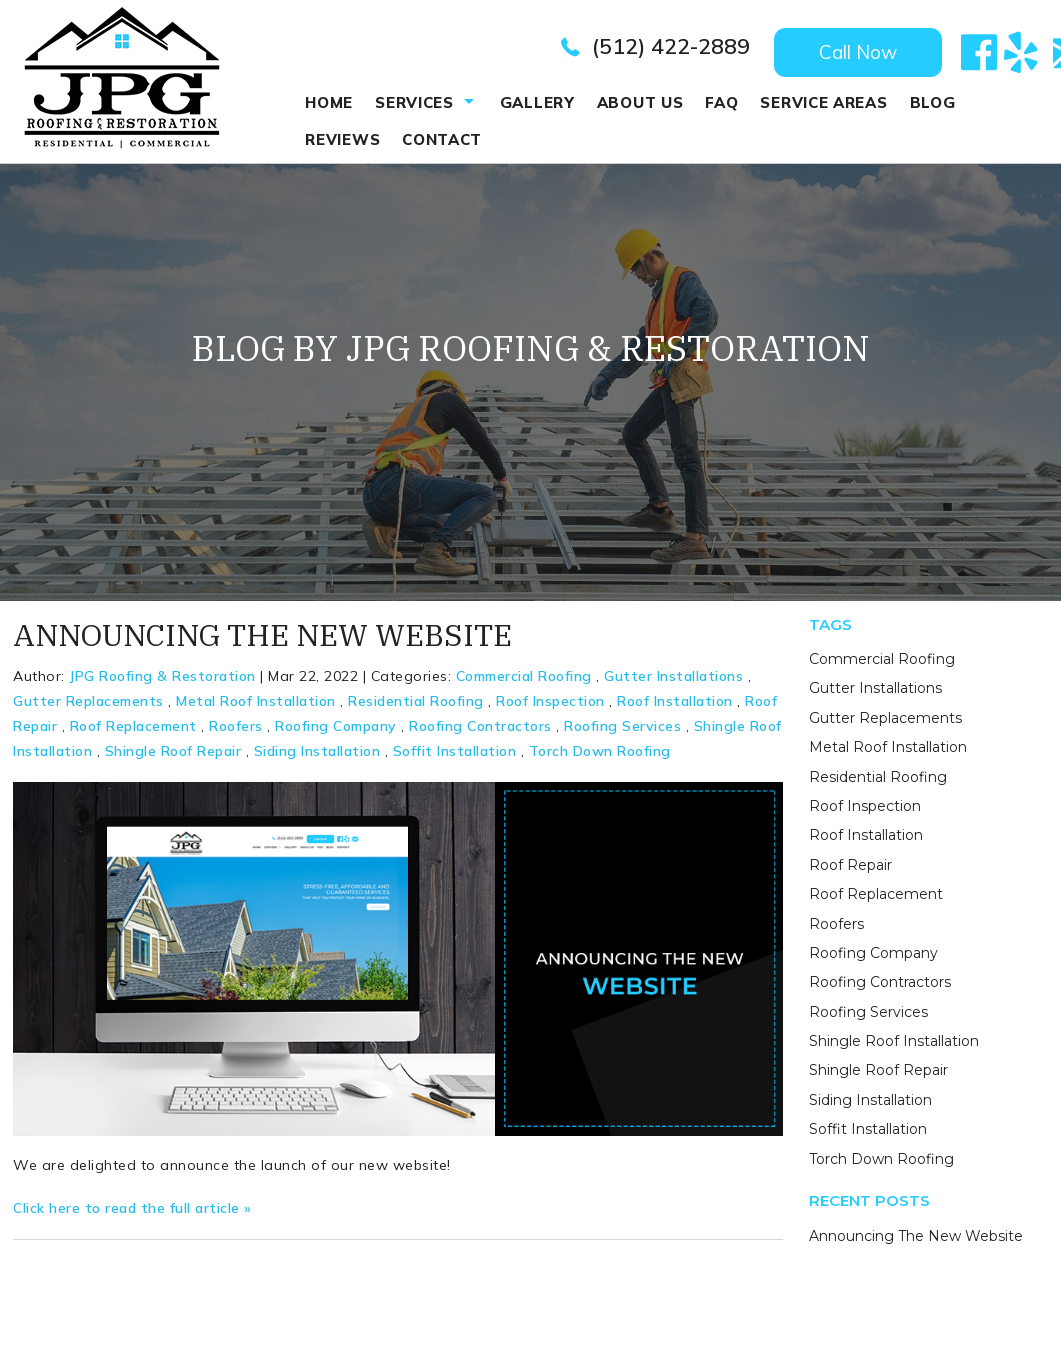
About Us (640, 102)
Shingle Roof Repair (173, 758)
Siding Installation (317, 758)
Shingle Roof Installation (894, 1048)
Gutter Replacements (88, 708)
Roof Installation (675, 708)
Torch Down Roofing (600, 758)
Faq (721, 102)
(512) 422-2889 (671, 46)
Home (329, 102)
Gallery (537, 102)
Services (414, 102)
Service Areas (823, 102)
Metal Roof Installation (256, 708)
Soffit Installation (455, 758)
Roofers (236, 733)
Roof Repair (850, 872)
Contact (442, 139)
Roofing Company (336, 733)
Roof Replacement (133, 733)
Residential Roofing (416, 708)
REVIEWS (342, 139)
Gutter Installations (673, 682)
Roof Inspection (550, 708)
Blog (933, 102)
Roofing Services (622, 733)
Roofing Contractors (480, 733)
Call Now (858, 52)
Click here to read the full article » (132, 1215)
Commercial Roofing (524, 682)
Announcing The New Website (262, 640)
